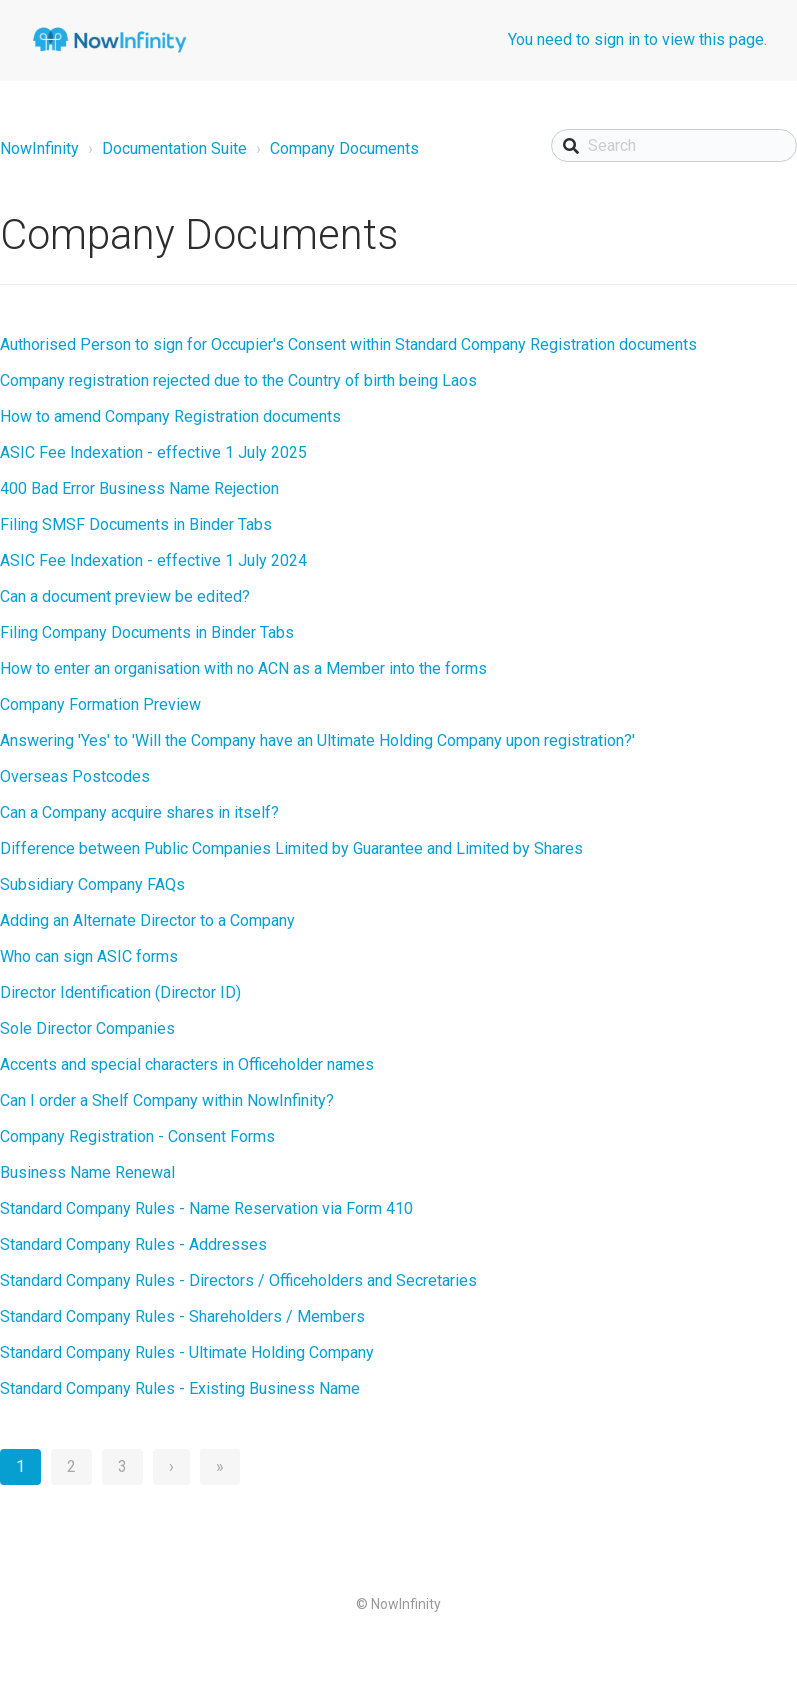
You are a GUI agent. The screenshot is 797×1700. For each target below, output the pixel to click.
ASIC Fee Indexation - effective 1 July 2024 (153, 560)
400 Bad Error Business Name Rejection (139, 488)
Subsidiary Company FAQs (92, 884)
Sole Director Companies (87, 1028)
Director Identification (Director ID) (120, 992)
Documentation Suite (174, 148)
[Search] (674, 145)
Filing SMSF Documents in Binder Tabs (136, 524)
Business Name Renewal (87, 1172)
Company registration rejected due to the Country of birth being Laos (238, 380)
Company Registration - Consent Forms (137, 1136)
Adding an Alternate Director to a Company (147, 920)
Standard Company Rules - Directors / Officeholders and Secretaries (238, 1280)
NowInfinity (39, 148)
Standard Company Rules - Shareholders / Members (182, 1316)
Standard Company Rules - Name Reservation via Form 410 (206, 1208)
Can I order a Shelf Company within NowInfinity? (167, 1100)
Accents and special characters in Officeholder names (187, 1064)
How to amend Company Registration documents (170, 416)
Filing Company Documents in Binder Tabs (147, 632)
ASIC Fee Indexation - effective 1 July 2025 (153, 452)
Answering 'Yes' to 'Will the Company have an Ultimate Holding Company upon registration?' (317, 740)
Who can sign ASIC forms (89, 956)
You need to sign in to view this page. (637, 39)
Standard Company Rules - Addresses (133, 1244)
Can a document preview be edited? (125, 596)
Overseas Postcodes (75, 776)
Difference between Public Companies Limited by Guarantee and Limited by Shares (291, 848)
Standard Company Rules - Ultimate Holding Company (187, 1352)
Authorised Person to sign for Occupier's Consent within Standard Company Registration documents (348, 344)
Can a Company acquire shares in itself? (139, 812)
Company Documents (344, 148)
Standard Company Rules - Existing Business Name (180, 1388)
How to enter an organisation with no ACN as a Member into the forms (243, 668)
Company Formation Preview (100, 704)
